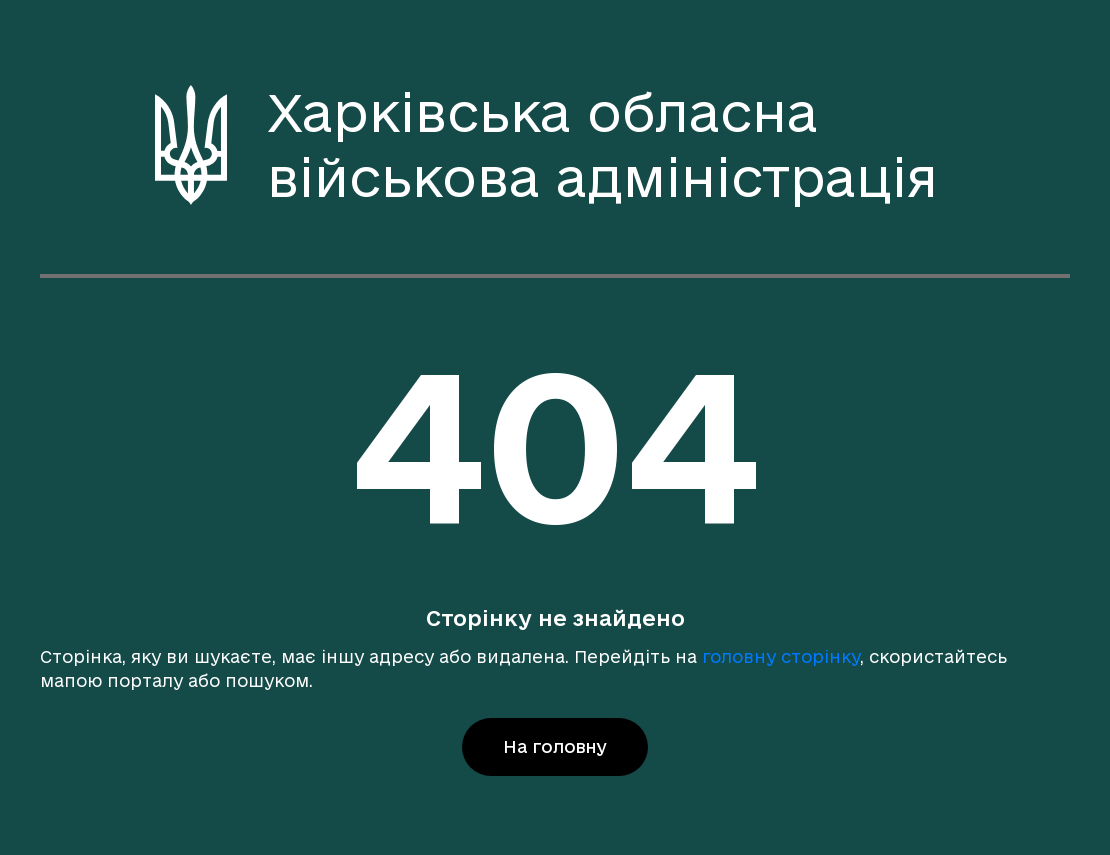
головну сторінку (781, 656)
